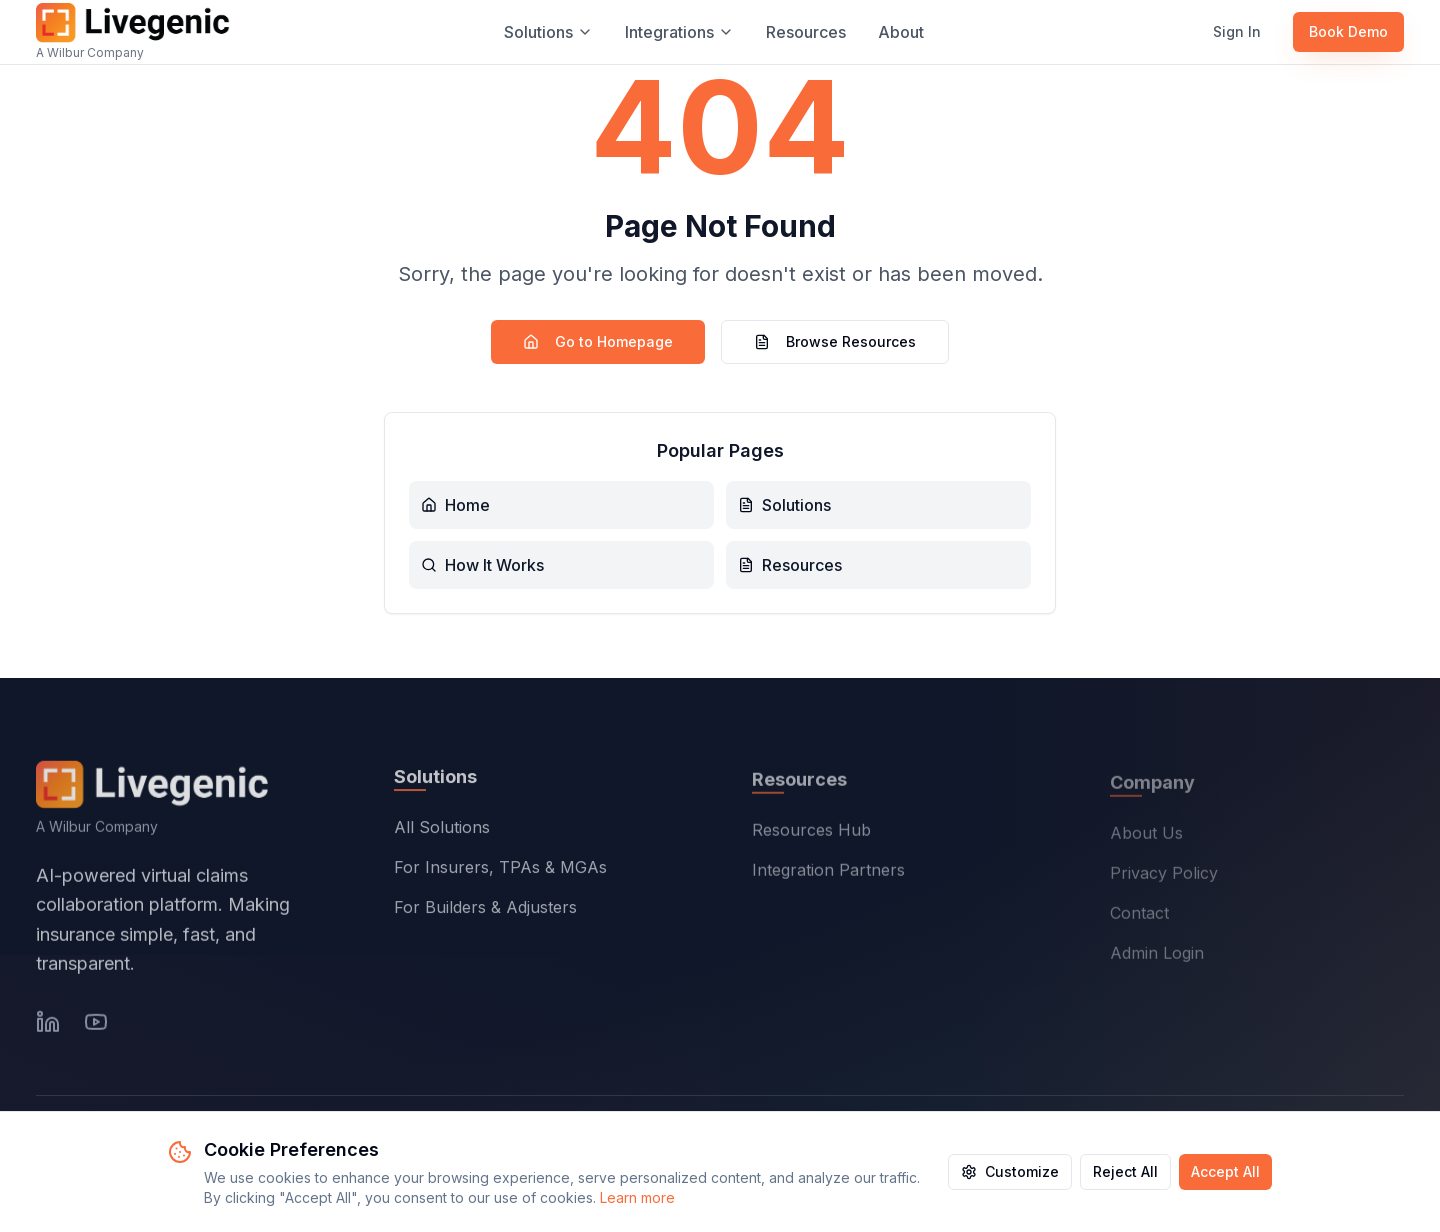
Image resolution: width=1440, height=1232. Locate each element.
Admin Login (1157, 956)
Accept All (1225, 1171)
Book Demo (1348, 31)
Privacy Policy (1164, 876)
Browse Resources (835, 341)
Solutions (548, 32)
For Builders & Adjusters (485, 910)
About (901, 32)
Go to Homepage (598, 341)
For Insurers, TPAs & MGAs (500, 870)
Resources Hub (811, 833)
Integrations (679, 32)
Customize (1010, 1171)
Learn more (637, 1197)
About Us (1146, 836)
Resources (806, 32)
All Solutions (442, 830)
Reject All (1125, 1171)
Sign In (1237, 31)
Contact (1139, 916)
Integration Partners (828, 873)
